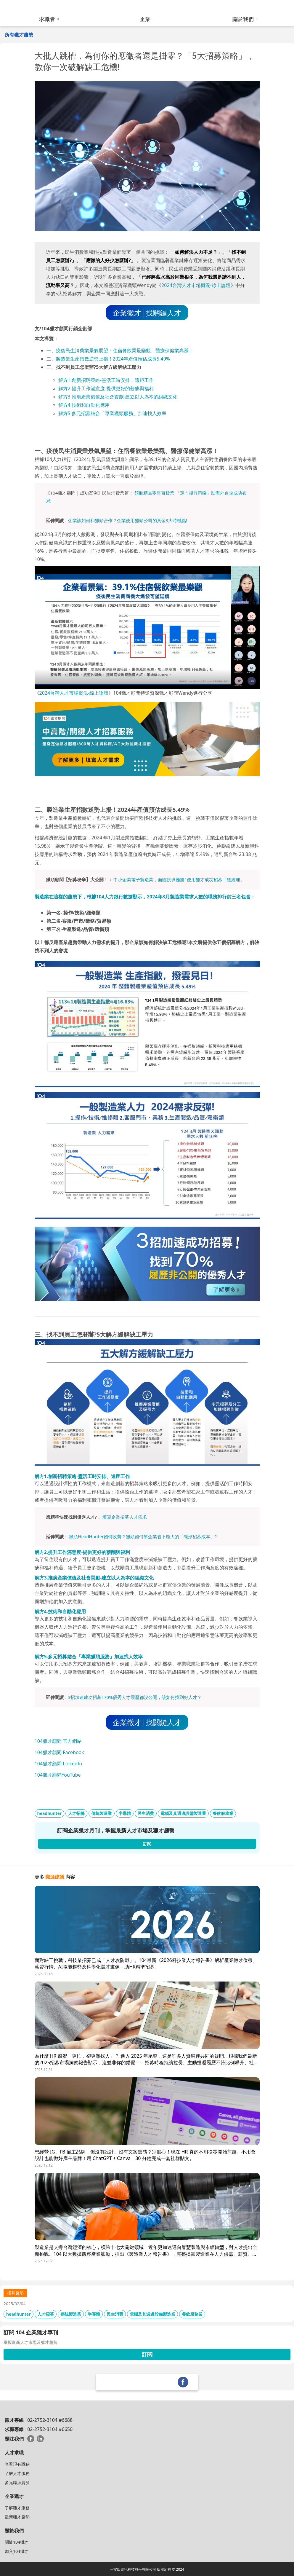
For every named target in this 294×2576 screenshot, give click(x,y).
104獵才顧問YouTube (58, 1775)
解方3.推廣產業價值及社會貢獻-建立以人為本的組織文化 (118, 396)
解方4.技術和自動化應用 (84, 405)
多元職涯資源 (17, 2482)
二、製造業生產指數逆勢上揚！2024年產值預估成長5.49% (108, 359)
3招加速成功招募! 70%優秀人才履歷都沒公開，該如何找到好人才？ (135, 1697)
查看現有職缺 (17, 2464)
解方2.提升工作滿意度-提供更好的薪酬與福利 (106, 388)
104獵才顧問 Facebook (59, 1752)
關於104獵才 (16, 2542)
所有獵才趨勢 (19, 34)
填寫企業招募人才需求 (124, 1517)
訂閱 (147, 2354)
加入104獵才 (16, 2551)
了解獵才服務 (17, 2507)
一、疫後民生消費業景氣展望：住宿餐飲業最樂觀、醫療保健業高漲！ (119, 350)
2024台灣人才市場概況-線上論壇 (196, 285)
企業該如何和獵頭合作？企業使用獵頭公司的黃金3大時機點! (127, 520)
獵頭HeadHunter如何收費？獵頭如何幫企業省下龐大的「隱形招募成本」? (142, 1536)
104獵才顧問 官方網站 (58, 1741)
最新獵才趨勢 (17, 2517)
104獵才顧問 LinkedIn (58, 1763)
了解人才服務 (17, 2473)
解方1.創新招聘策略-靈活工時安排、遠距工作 (106, 380)
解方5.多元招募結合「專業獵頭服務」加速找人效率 (112, 413)
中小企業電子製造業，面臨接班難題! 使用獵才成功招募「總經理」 (179, 879)
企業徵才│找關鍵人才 (147, 313)
